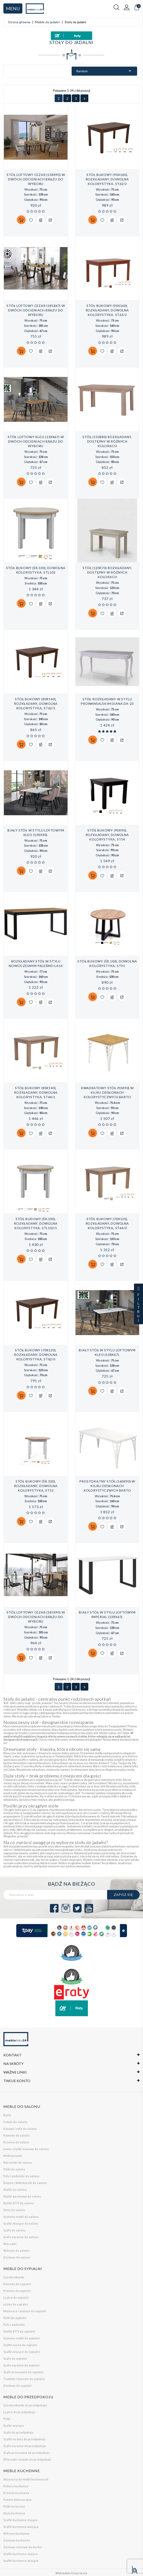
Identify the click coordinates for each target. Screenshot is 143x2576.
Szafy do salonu (14, 2230)
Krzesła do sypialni (17, 2291)
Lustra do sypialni (16, 2297)
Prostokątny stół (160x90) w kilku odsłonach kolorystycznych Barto (107, 1485)
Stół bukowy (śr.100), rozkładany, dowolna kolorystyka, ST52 (35, 1485)
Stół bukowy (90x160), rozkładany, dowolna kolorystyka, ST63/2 (107, 310)
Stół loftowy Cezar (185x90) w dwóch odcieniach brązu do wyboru (36, 1616)
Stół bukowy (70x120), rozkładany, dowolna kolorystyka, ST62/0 (35, 1354)
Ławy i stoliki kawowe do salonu (26, 2149)
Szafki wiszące (13, 2425)
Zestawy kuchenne (16, 2540)
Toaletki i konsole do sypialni (24, 2379)
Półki (7, 2419)
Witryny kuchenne (16, 2533)
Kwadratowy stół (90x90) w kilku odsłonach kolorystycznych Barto (107, 1092)
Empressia (79, 2573)
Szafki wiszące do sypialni (21, 2352)
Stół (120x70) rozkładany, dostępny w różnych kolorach (107, 572)
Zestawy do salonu (16, 2257)
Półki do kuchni (14, 2506)
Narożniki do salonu (17, 2162)
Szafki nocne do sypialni (20, 2345)
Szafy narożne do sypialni (21, 2365)
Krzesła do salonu (16, 2142)
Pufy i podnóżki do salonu (21, 2176)
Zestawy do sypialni (17, 2385)
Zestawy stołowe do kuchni (22, 2547)
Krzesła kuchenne (16, 2493)
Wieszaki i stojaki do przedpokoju (27, 2459)
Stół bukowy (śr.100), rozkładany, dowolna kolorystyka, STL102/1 (35, 1223)
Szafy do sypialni (15, 2358)
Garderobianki (13, 2277)
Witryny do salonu (16, 2250)
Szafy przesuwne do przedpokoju (26, 2453)
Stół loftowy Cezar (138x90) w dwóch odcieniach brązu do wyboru (36, 179)
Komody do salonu (16, 2135)
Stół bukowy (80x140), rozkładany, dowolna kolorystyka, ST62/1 (35, 703)
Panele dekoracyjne (17, 2499)
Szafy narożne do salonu (20, 2237)
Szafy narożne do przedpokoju (24, 2446)
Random (104, 71)
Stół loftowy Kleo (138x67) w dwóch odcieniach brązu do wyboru (36, 441)
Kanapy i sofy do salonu (20, 2128)
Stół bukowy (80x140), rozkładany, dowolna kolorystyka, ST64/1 (35, 1092)
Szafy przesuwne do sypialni (23, 2372)
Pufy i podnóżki (14, 2324)
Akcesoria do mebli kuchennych (26, 2479)
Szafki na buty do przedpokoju (24, 2439)
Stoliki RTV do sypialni (19, 2331)
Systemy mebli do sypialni (21, 2338)
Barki (7, 2115)
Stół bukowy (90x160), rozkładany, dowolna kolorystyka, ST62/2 (107, 179)
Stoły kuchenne (14, 2513)
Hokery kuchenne (15, 2486)
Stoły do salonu (14, 2210)
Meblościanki (12, 2156)
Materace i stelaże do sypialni (24, 2311)
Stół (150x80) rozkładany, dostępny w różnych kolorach (107, 441)
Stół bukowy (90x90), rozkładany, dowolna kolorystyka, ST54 (107, 834)
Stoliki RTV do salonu (18, 2203)
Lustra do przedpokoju (19, 2412)
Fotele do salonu (15, 2122)
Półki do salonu (14, 2169)
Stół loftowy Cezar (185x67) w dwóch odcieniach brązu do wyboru (36, 310)
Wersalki (9, 2244)
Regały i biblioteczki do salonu (25, 2183)
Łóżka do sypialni (15, 2304)
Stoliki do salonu (15, 2189)
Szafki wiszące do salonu (21, 2223)
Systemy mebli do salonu (21, 2217)
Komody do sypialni (17, 2284)
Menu (13, 8)
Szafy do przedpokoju (18, 2432)
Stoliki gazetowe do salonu (22, 2196)
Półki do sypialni (15, 2318)
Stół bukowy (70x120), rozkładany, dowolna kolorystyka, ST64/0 (107, 1223)
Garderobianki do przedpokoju (25, 2405)
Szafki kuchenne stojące (20, 2520)
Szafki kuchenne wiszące (21, 2527)
